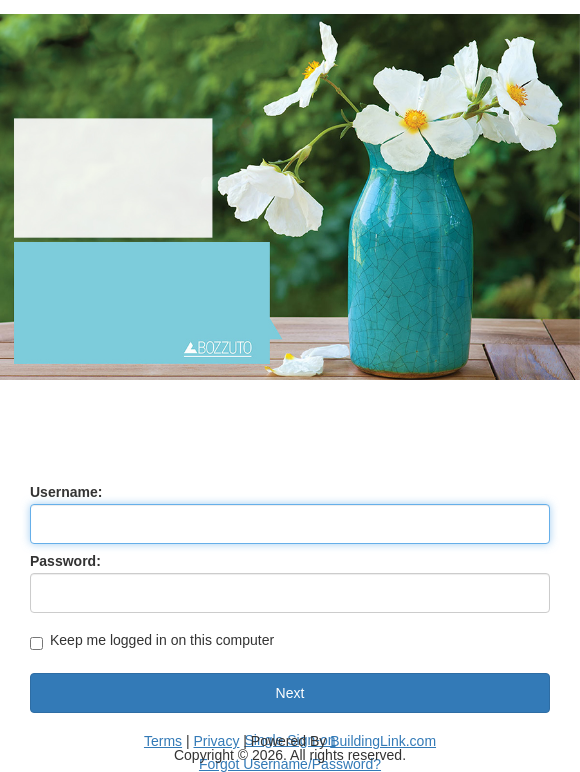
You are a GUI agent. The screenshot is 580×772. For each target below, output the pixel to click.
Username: (66, 492)
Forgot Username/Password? (290, 764)
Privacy (217, 741)
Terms (163, 741)
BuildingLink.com (383, 741)
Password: (65, 561)
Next (290, 693)
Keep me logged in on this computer (152, 641)
